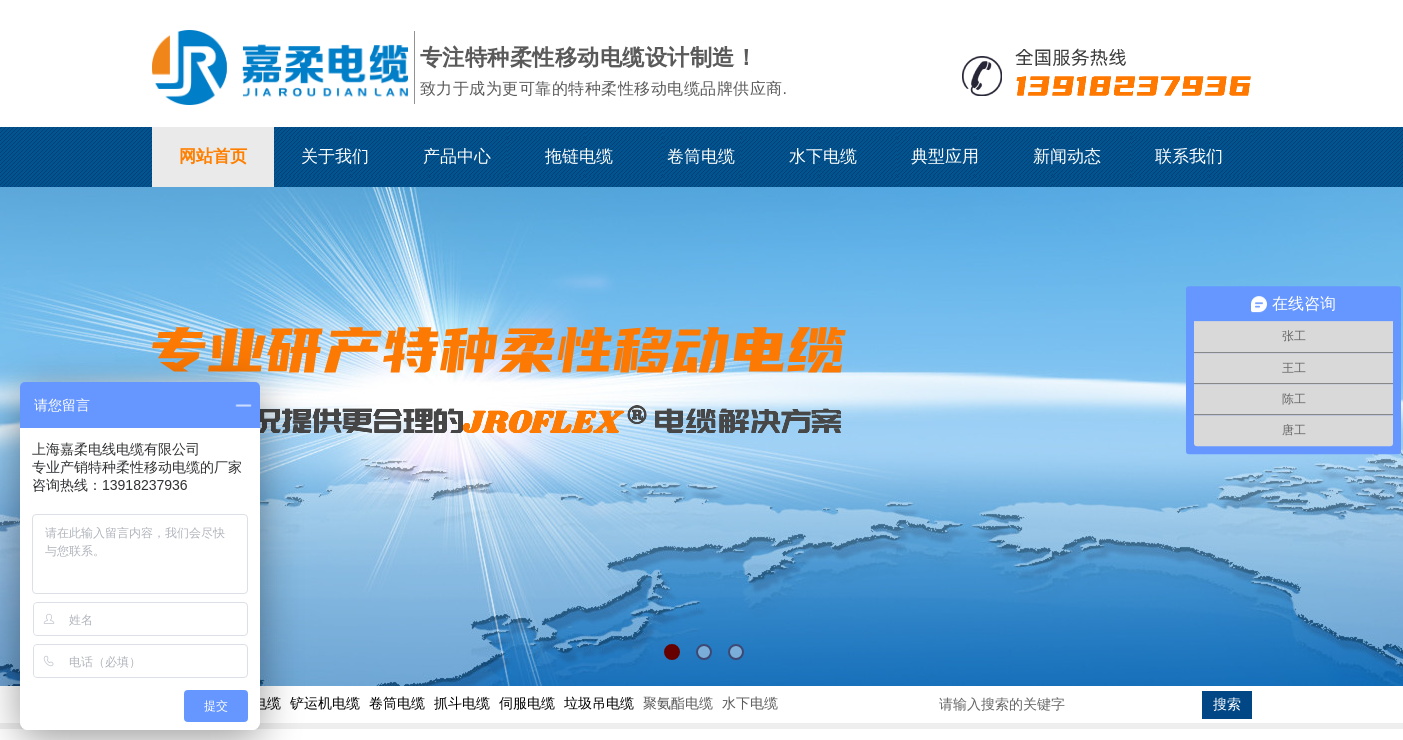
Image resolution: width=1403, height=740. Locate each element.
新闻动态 (1067, 156)
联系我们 (1189, 156)
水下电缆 (823, 156)
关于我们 (335, 156)
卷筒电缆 (701, 156)
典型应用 (945, 156)
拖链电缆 (579, 156)
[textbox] (1067, 705)
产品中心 (457, 156)
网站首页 (213, 156)
